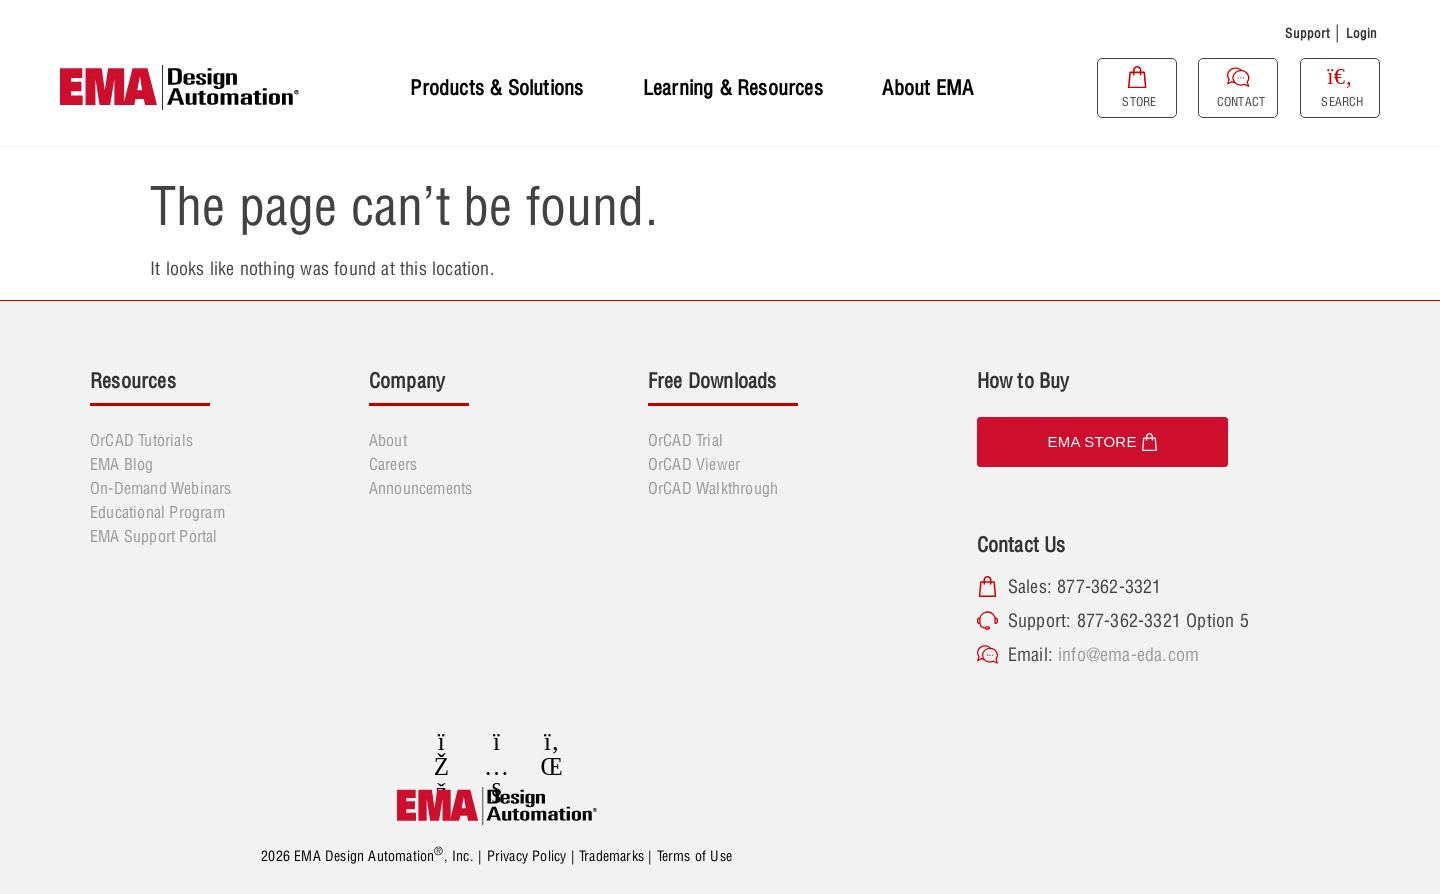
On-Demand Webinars (161, 488)
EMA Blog (122, 464)
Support (1307, 33)
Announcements (421, 488)
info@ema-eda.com (1128, 654)
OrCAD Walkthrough (713, 488)
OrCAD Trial (685, 440)
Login (1362, 33)
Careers (393, 464)
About (388, 440)
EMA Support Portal (154, 536)
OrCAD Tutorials (141, 440)
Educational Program (157, 512)
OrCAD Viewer (694, 464)
